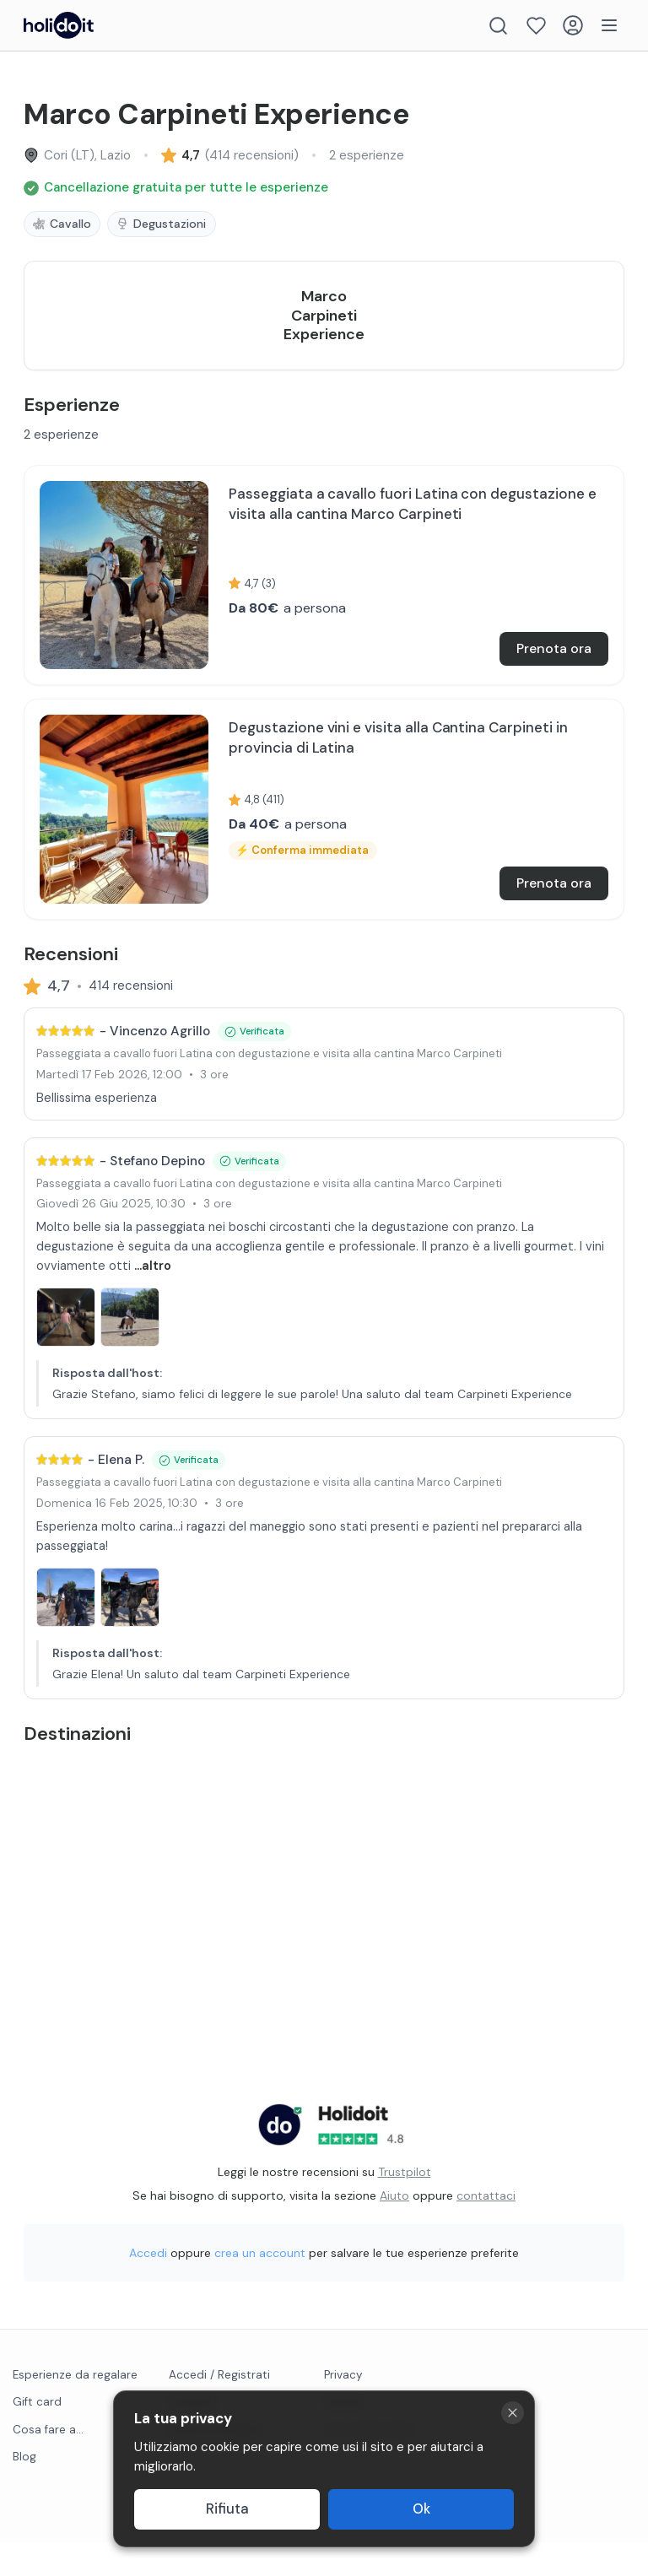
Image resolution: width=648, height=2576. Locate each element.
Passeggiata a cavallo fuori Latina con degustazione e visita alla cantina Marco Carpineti (269, 1088)
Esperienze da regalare (75, 2408)
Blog (24, 2490)
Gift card (37, 2436)
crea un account (259, 2286)
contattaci (486, 2229)
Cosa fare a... (48, 2463)
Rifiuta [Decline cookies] (227, 2509)
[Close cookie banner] (512, 2412)
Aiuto (394, 2229)
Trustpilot (404, 2205)
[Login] (573, 25)
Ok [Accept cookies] (421, 2509)
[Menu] (609, 25)
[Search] (498, 25)
